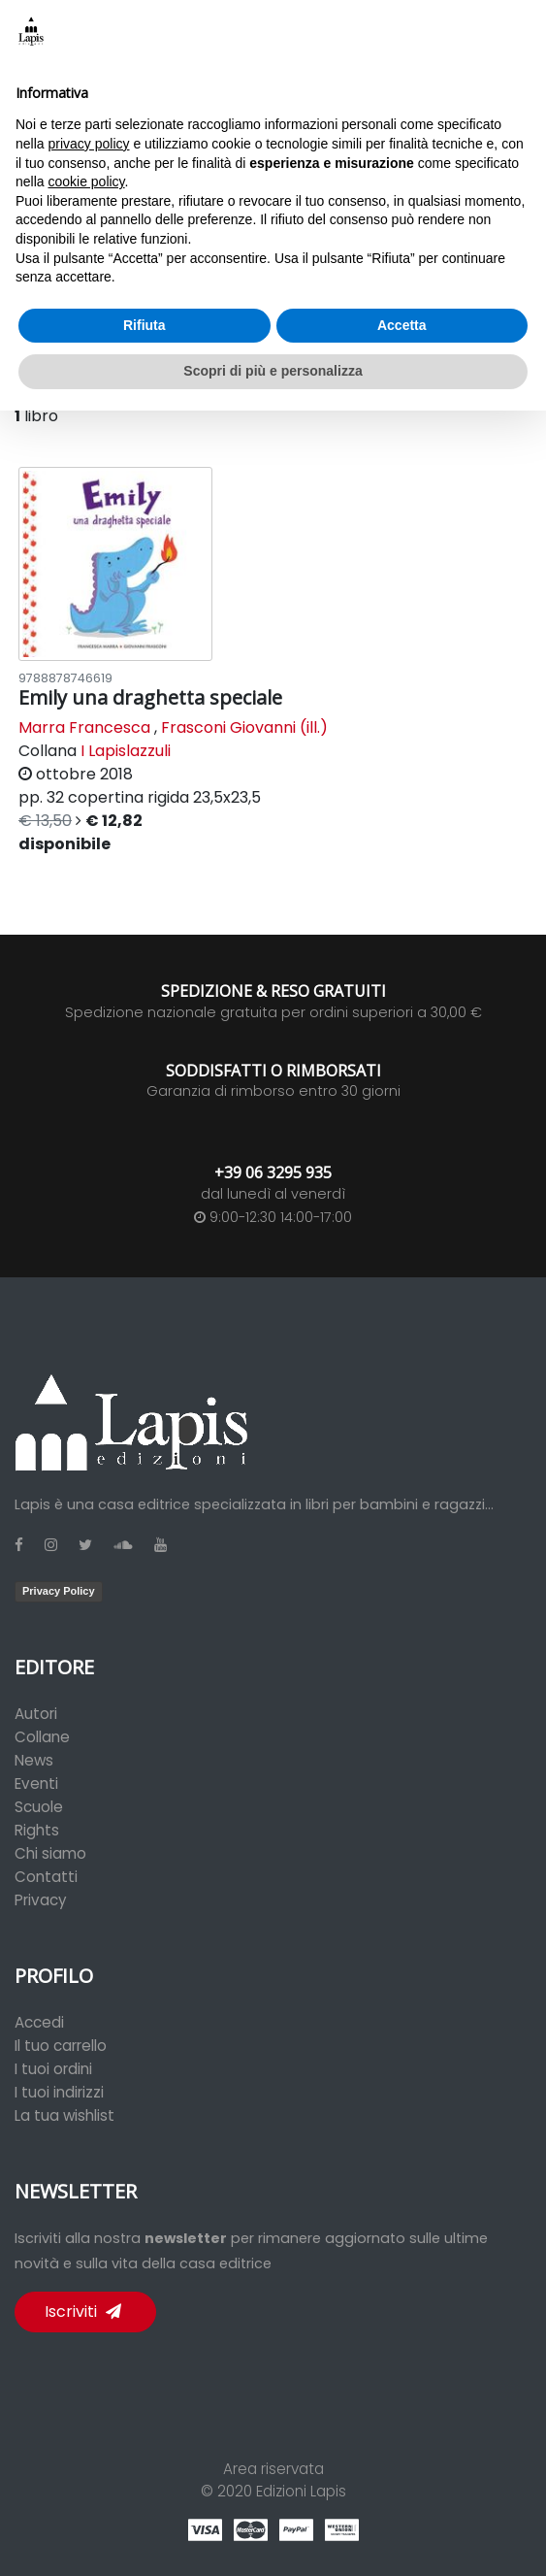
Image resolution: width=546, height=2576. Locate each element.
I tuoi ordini (53, 2069)
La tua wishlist (64, 2115)
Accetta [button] (402, 325)
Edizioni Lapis (301, 2491)
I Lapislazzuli (125, 751)
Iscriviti (83, 2311)
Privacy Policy (58, 1591)
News (34, 1760)
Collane (42, 1737)
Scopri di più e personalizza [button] (272, 371)
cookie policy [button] (86, 181)
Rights (37, 1830)
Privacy (41, 1900)
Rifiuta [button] (144, 325)
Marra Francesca (84, 727)
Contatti (46, 1876)
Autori (36, 1713)
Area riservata (273, 2469)
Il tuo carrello (61, 2045)
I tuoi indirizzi (59, 2092)
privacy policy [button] (88, 143)
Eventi (36, 1783)
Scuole (39, 1807)
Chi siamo (50, 1853)
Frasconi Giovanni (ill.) (244, 727)
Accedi (39, 2022)
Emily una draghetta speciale (150, 697)
